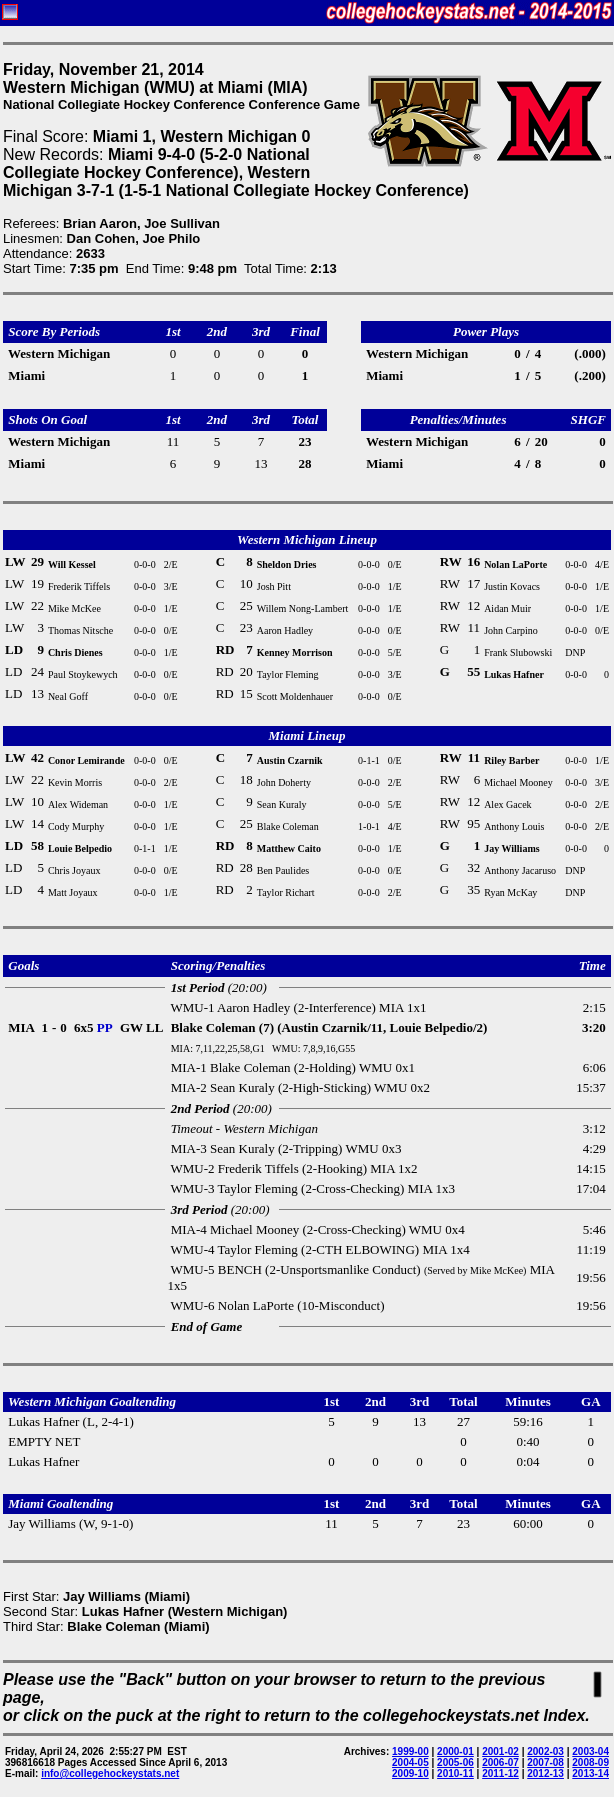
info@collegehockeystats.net (110, 1773)
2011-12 (500, 1773)
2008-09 (590, 1762)
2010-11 (455, 1773)
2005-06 (455, 1762)
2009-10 (410, 1773)
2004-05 (410, 1762)
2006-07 (500, 1762)
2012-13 (545, 1773)
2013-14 (590, 1773)
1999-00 (410, 1751)
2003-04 (590, 1751)
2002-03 (545, 1751)
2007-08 (545, 1762)
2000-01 (455, 1751)
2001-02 (500, 1751)
